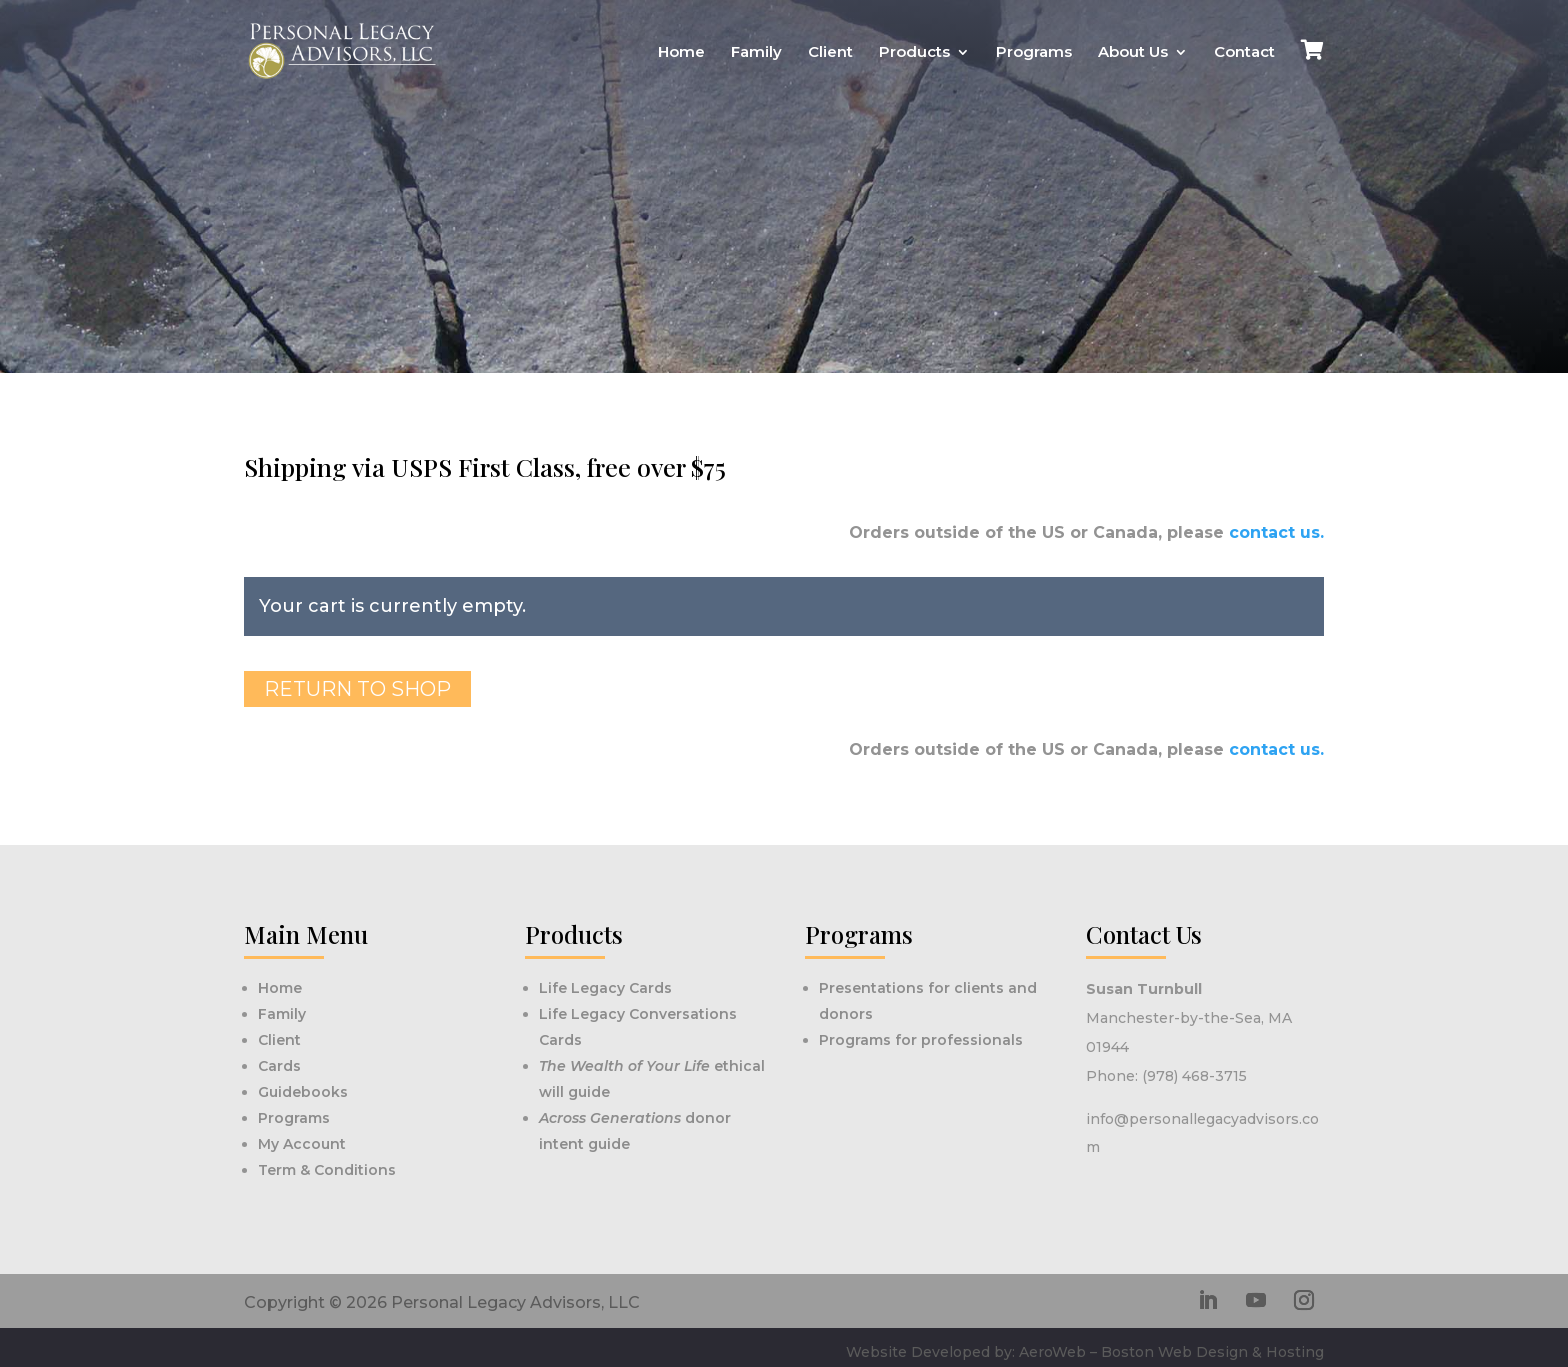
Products (914, 53)
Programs (1034, 53)
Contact (1244, 53)
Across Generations (612, 1118)
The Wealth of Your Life (626, 1066)
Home (681, 53)
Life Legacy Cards (605, 988)
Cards (279, 1066)
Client (830, 53)
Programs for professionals (921, 1040)
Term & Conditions (327, 1170)
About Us (1133, 53)
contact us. (1276, 532)
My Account (302, 1144)
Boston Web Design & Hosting (1212, 1352)
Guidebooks (303, 1092)
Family (756, 53)
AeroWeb (1052, 1352)
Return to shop (357, 689)
